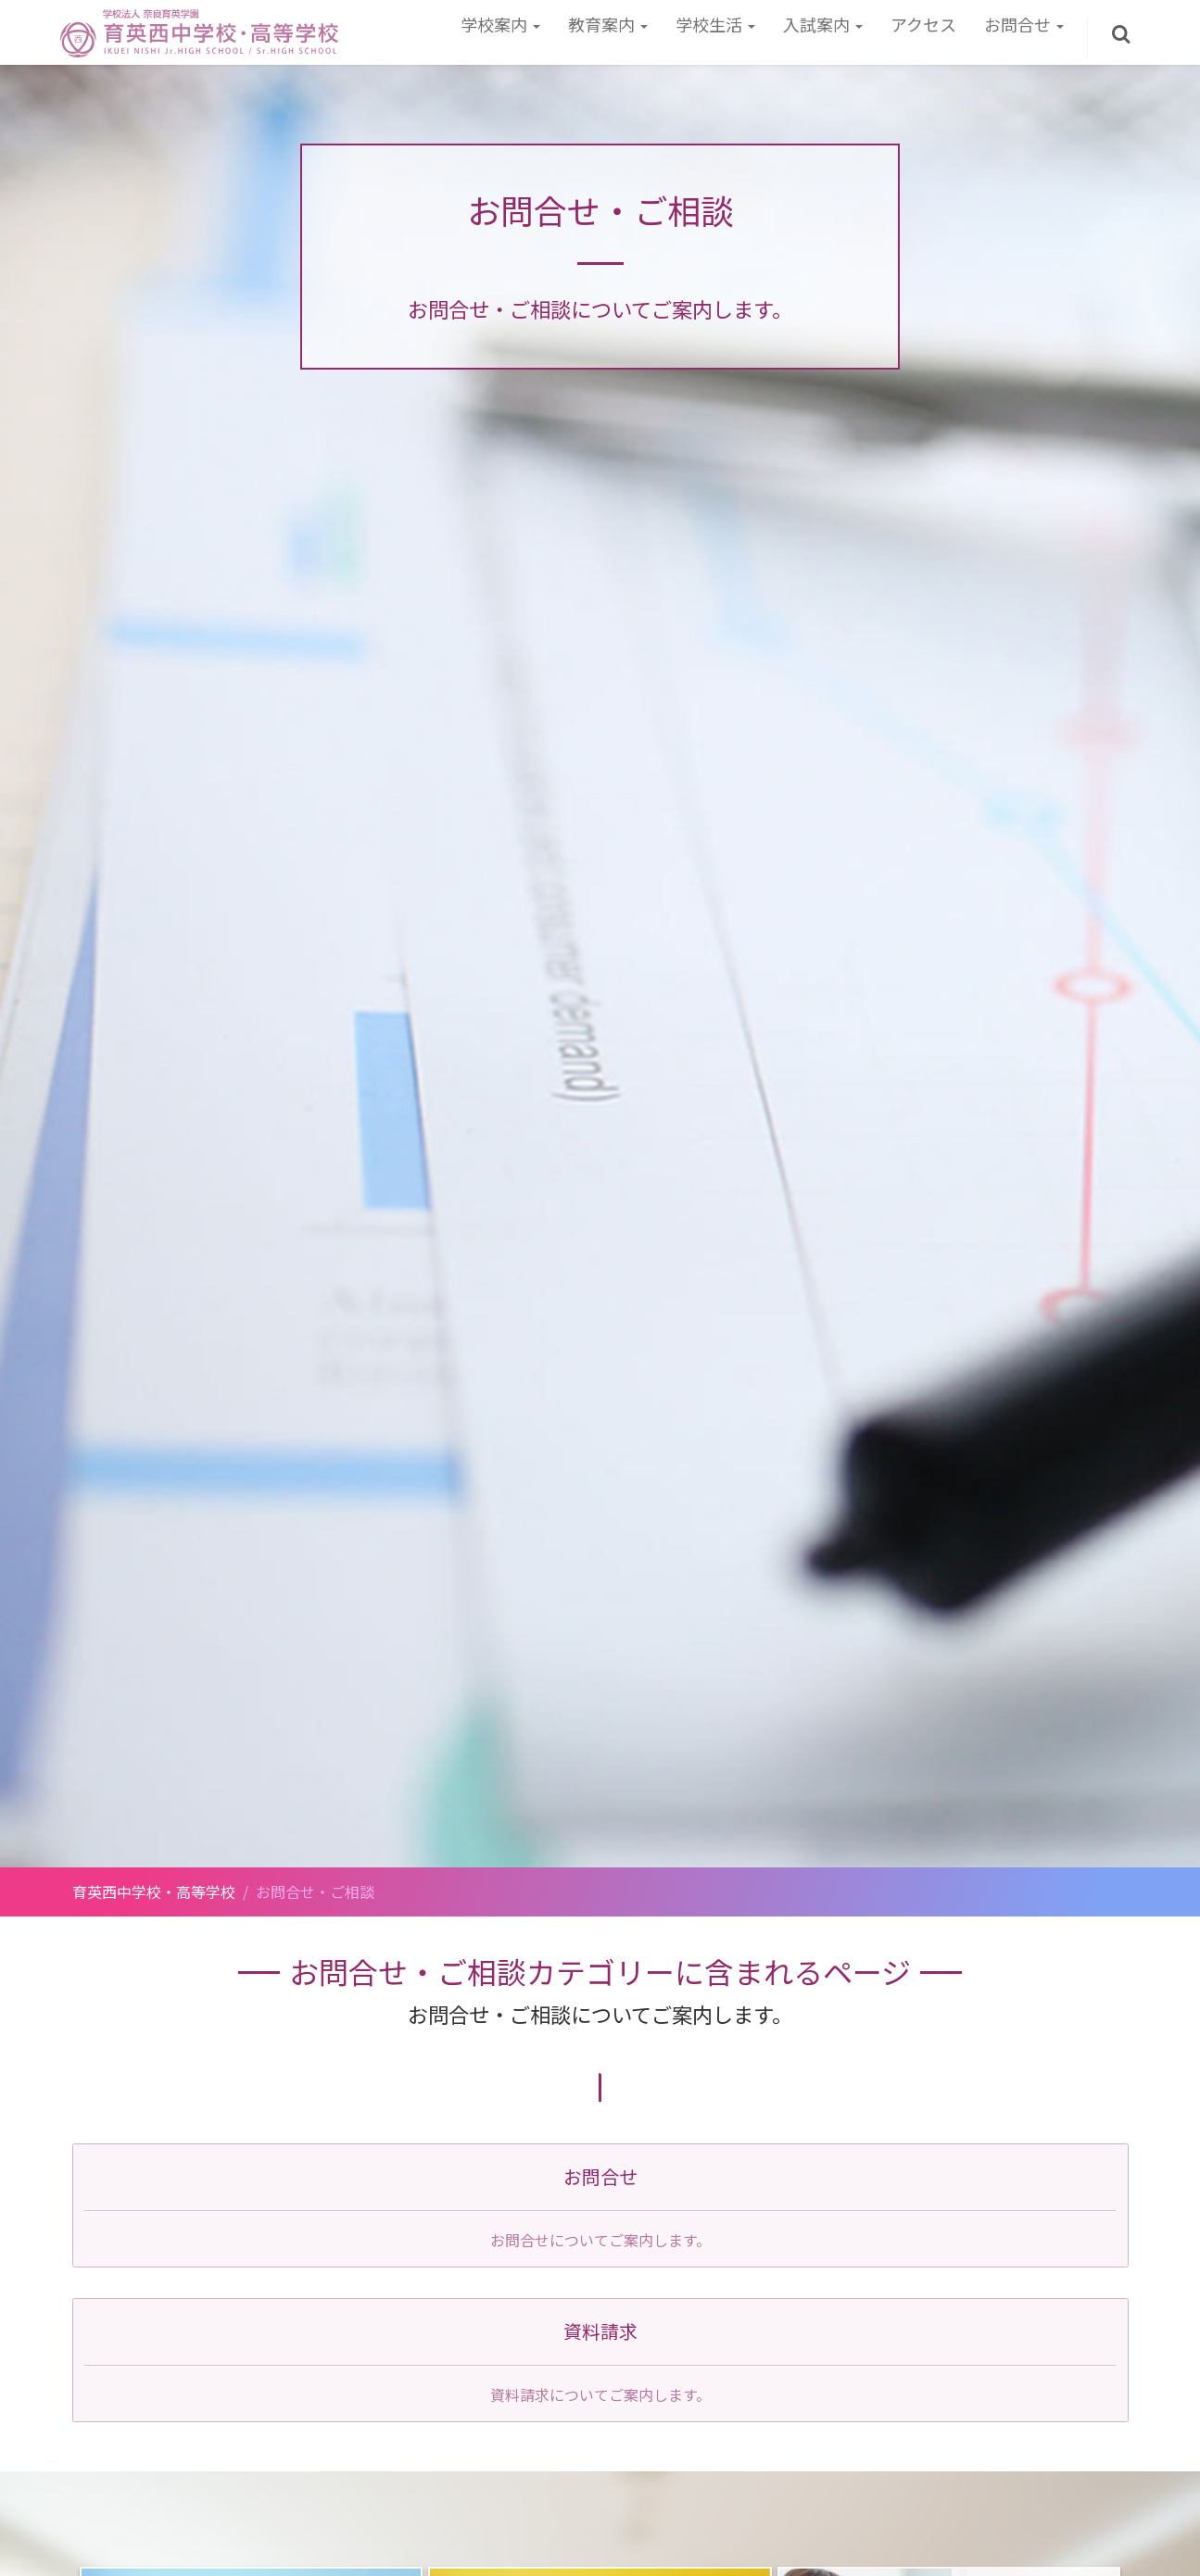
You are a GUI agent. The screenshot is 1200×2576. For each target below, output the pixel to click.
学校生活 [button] (715, 24)
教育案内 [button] (608, 24)
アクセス (923, 24)
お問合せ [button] (1024, 24)
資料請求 (600, 2331)
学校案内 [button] (500, 24)
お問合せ (600, 2176)
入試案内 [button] (823, 24)
